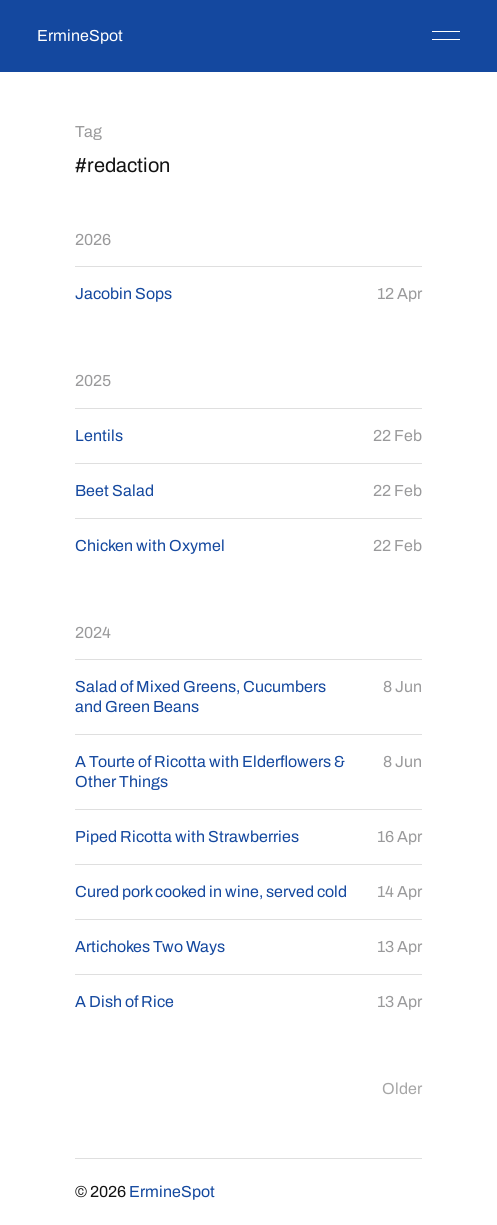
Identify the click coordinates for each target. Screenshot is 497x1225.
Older (402, 1088)
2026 (93, 239)
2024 (93, 632)
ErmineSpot (80, 35)
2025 (93, 380)
